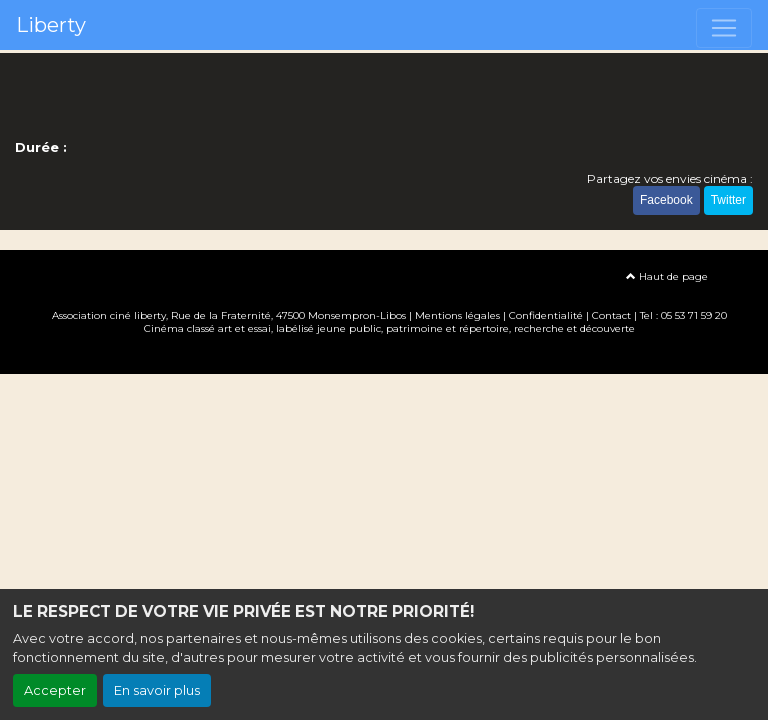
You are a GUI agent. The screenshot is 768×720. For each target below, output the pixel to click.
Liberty (51, 25)
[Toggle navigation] (724, 28)
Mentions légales (457, 315)
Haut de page (667, 276)
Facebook (666, 200)
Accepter (55, 690)
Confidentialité (546, 315)
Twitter (728, 200)
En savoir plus (157, 690)
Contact (611, 315)
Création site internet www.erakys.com (384, 357)
